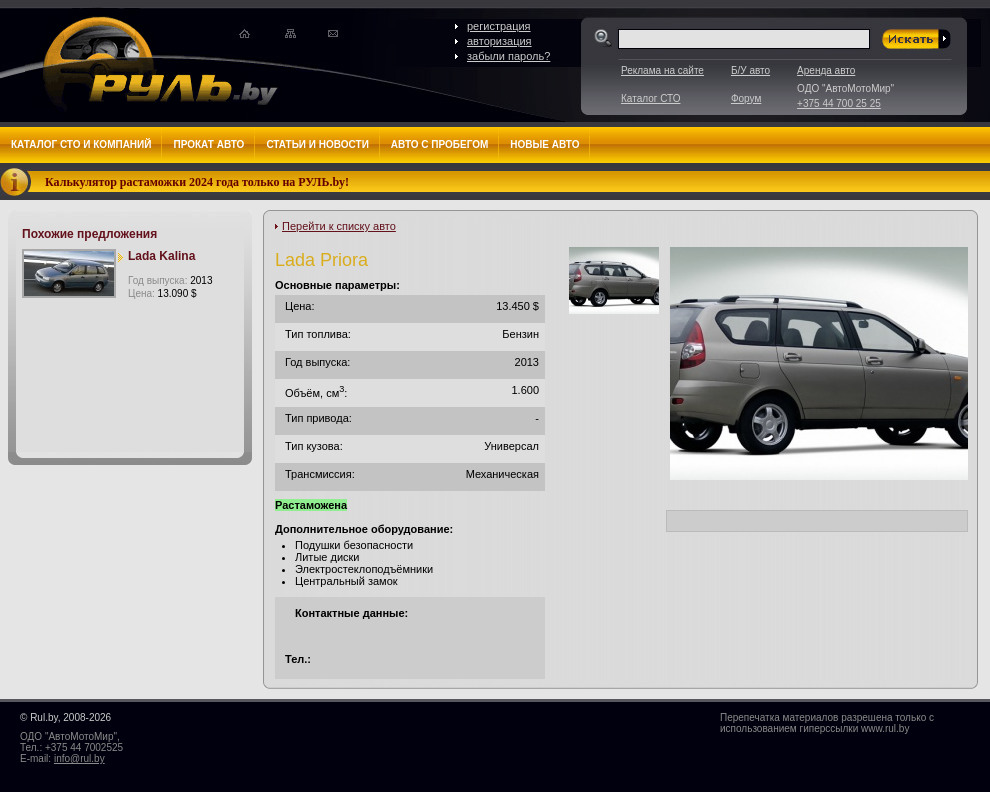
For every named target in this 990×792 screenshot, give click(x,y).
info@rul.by (79, 758)
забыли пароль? (508, 56)
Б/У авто (750, 70)
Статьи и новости (317, 144)
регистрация (499, 26)
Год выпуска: (170, 280)
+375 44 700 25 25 (839, 103)
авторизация (499, 41)
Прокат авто (208, 144)
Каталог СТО (650, 98)
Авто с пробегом (440, 144)
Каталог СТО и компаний (81, 144)
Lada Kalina (161, 256)
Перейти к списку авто (339, 226)
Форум (746, 98)
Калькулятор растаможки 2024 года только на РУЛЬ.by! (197, 182)
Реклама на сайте (662, 70)
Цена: (162, 293)
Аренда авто (826, 70)
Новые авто (544, 144)
